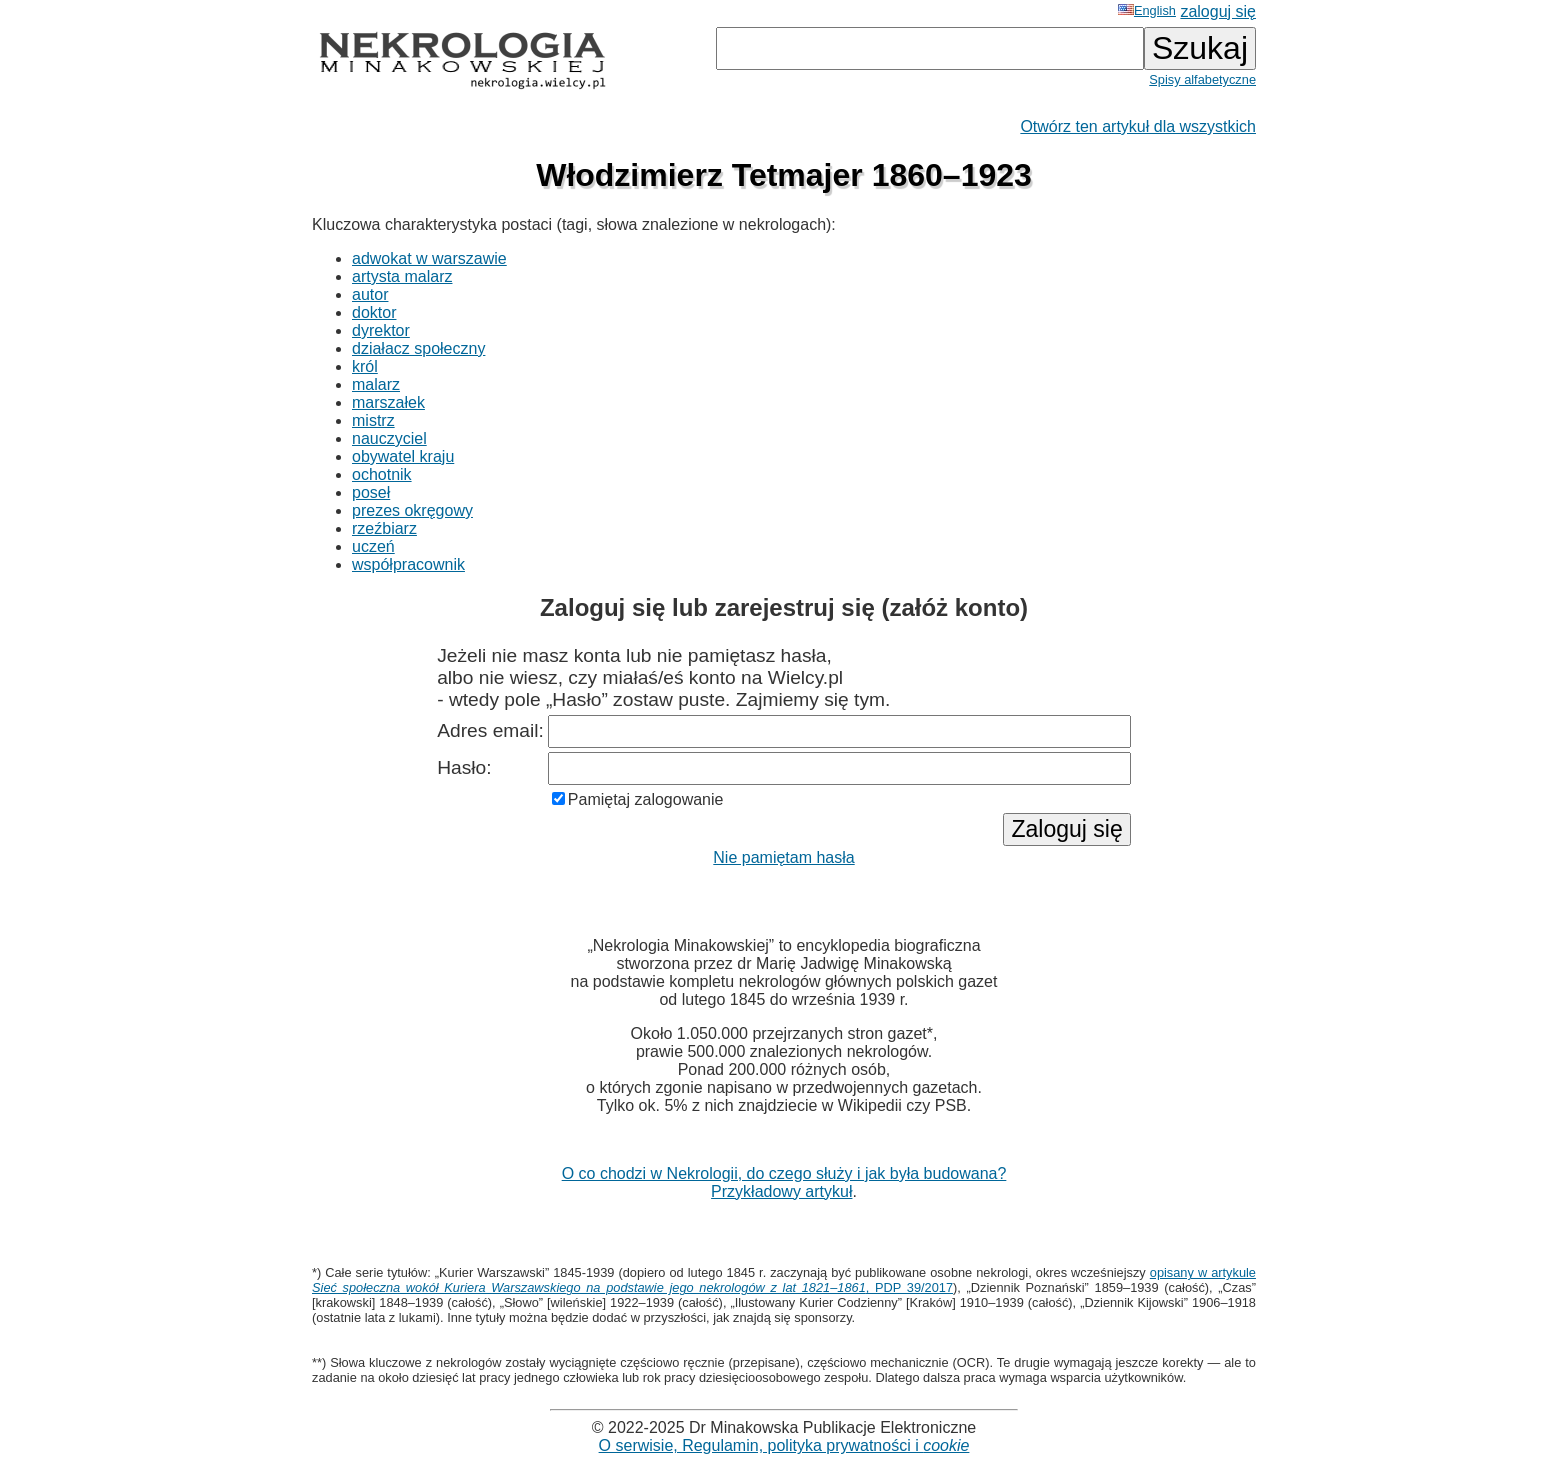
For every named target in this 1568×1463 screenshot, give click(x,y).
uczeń (373, 546)
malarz (376, 384)
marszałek (388, 402)
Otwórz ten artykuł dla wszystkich (1138, 126)
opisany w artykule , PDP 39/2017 (784, 1280)
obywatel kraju (403, 456)
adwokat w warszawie (429, 258)
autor (370, 294)
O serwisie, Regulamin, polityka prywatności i (784, 1445)
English (1147, 10)
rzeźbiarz (384, 528)
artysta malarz (402, 276)
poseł (371, 492)
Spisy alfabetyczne (1202, 79)
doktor (374, 312)
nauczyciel (389, 438)
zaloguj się (1218, 11)
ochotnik (382, 474)
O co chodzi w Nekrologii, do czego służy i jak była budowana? (784, 1173)
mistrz (373, 420)
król (365, 366)
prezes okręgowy (412, 510)
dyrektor (381, 330)
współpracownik (408, 564)
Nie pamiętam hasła (783, 857)
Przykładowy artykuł (781, 1191)
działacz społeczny (418, 348)
